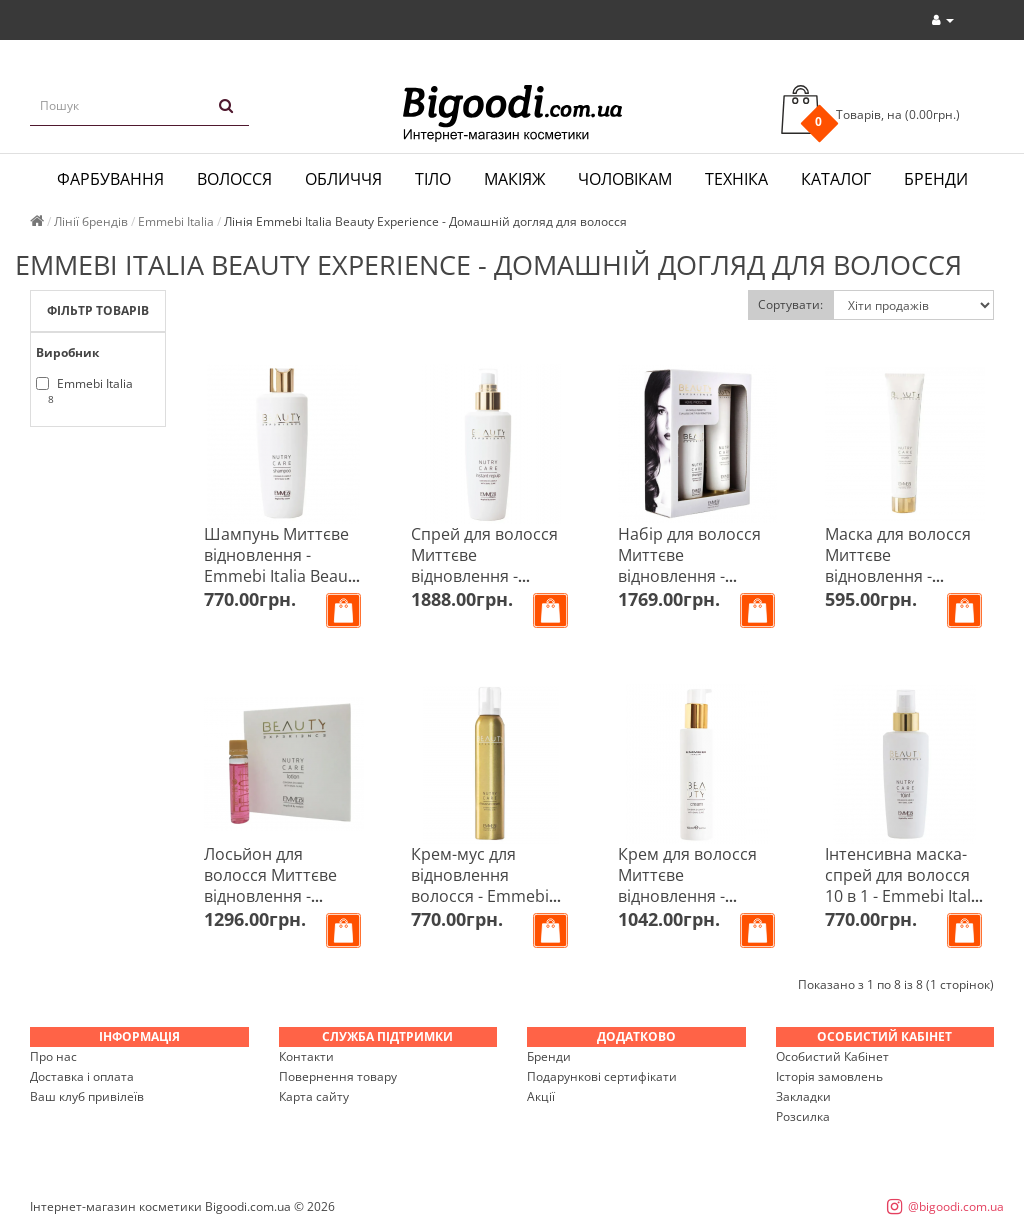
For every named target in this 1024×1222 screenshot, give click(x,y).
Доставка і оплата (82, 1076)
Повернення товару (338, 1076)
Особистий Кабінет (832, 1056)
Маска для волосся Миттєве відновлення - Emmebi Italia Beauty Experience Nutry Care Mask (904, 586)
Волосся (234, 179)
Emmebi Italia (84, 391)
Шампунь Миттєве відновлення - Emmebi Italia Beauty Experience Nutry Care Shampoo (283, 576)
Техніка (736, 179)
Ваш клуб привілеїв (87, 1096)
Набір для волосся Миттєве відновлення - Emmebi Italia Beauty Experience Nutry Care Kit (697, 586)
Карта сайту (314, 1096)
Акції (541, 1096)
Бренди (936, 179)
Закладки (803, 1096)
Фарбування (110, 179)
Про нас (53, 1056)
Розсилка (803, 1116)
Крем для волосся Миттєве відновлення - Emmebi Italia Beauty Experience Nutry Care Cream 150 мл (697, 906)
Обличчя (343, 179)
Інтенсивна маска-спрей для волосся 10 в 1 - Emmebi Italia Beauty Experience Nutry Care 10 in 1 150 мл (904, 906)
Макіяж (514, 179)
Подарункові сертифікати (602, 1076)
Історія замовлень (829, 1076)
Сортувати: (790, 304)
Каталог (836, 179)
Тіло (433, 179)
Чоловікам (625, 179)
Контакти (306, 1056)
